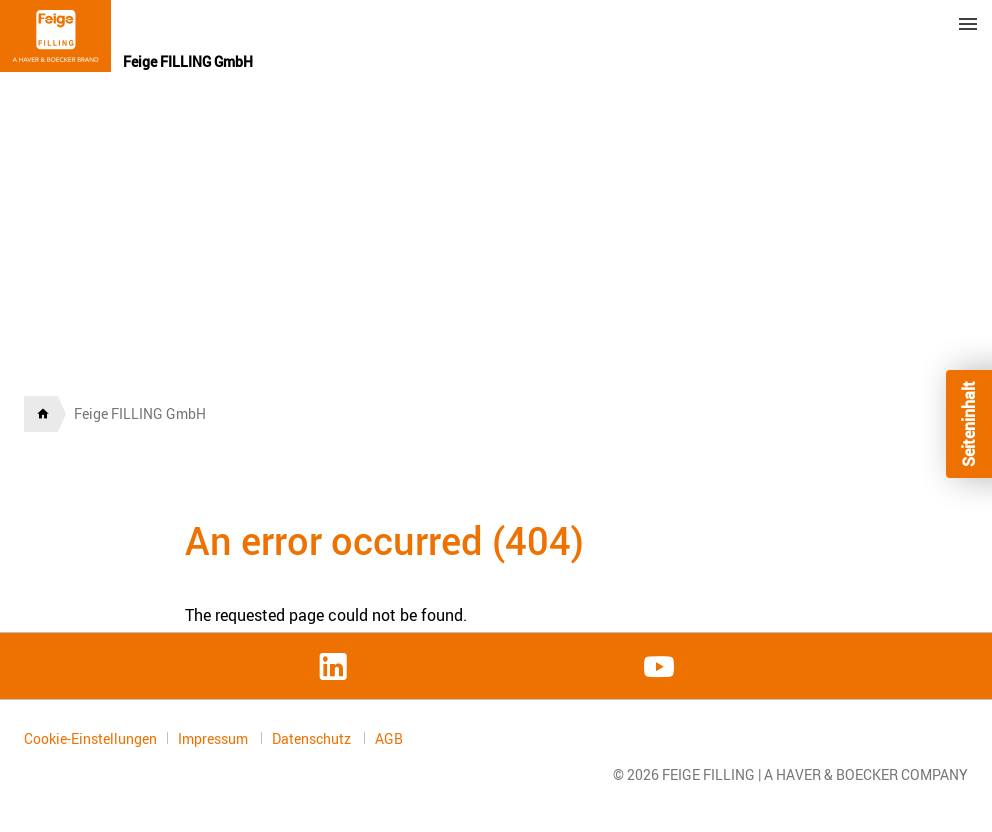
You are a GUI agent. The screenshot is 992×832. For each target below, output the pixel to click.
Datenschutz (313, 738)
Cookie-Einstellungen (90, 738)
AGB (389, 739)
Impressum (214, 738)
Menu (968, 24)
